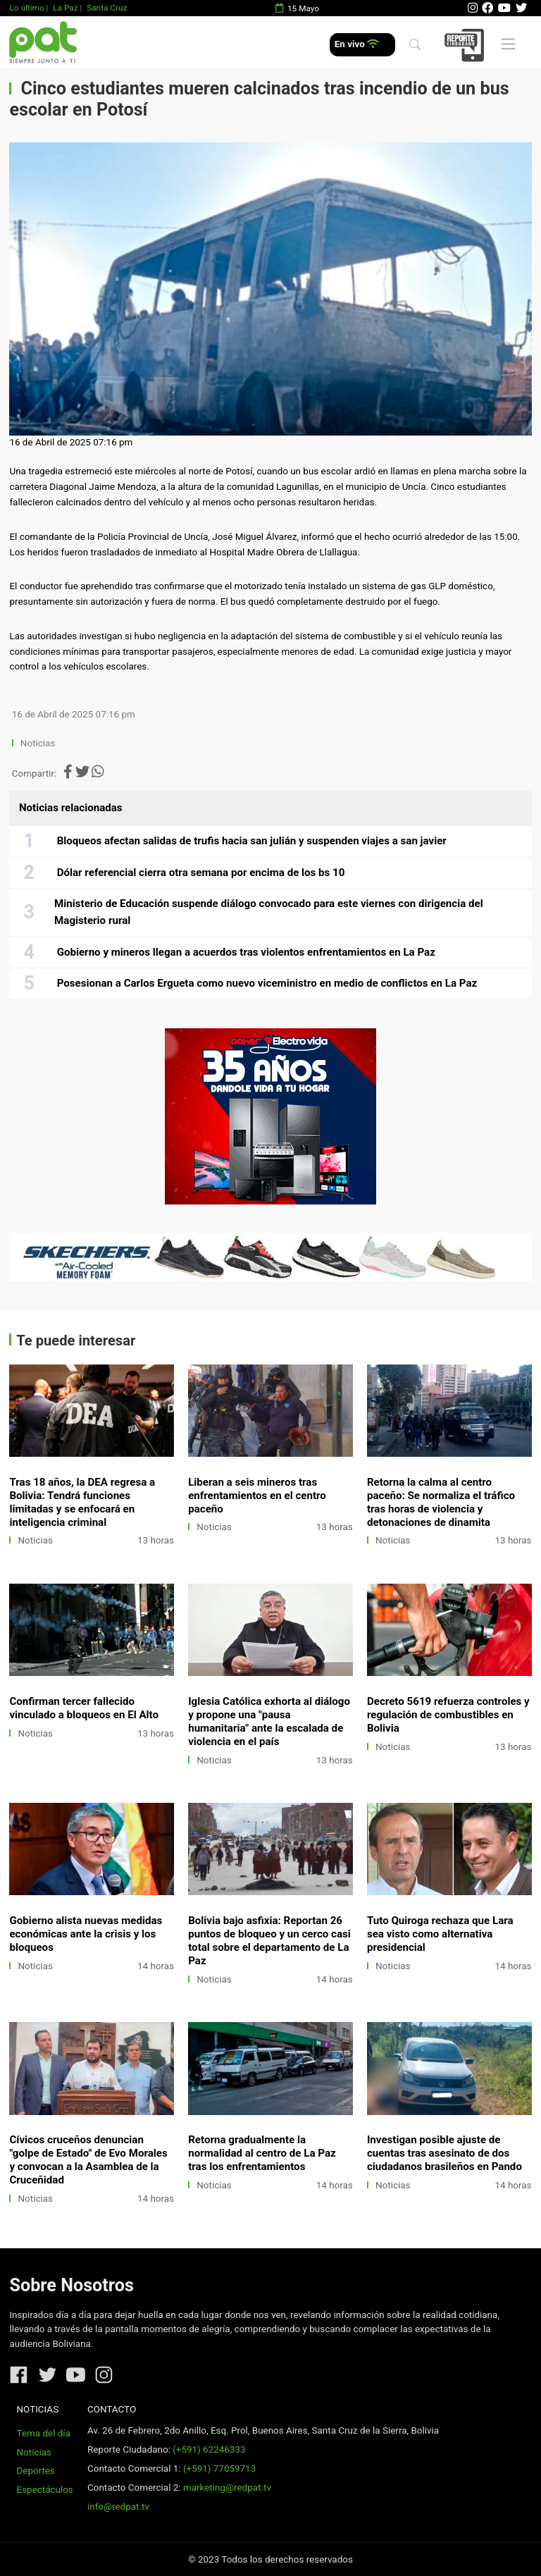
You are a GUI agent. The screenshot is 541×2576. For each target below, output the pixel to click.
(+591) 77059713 (219, 2468)
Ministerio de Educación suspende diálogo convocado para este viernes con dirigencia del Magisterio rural (268, 912)
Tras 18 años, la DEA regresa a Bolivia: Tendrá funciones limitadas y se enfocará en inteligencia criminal (82, 1502)
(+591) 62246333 (209, 2449)
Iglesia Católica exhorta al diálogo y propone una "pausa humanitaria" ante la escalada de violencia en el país (269, 1721)
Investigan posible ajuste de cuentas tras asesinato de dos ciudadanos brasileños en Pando (444, 2153)
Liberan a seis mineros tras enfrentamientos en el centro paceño (257, 1495)
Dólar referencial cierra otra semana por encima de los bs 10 (201, 872)
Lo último (26, 8)
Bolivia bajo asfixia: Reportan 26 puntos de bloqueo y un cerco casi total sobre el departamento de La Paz (269, 1940)
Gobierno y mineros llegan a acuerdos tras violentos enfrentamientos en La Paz (246, 952)
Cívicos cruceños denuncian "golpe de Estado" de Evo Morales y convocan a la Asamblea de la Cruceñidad (88, 2159)
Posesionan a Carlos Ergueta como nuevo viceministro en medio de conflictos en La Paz (267, 983)
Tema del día (43, 2433)
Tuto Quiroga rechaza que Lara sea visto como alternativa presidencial (440, 1934)
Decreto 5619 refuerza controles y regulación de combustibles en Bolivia (448, 1714)
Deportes (36, 2470)
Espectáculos (45, 2489)
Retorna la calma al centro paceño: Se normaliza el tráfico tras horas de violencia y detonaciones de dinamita (441, 1502)
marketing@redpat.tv (227, 2487)
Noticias (37, 743)
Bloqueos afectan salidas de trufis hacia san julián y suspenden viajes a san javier (252, 840)
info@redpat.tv (118, 2506)
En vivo (357, 44)
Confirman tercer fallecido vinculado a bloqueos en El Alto (83, 1708)
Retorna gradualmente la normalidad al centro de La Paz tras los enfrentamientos (261, 2153)
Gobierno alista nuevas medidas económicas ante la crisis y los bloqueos (85, 1934)
